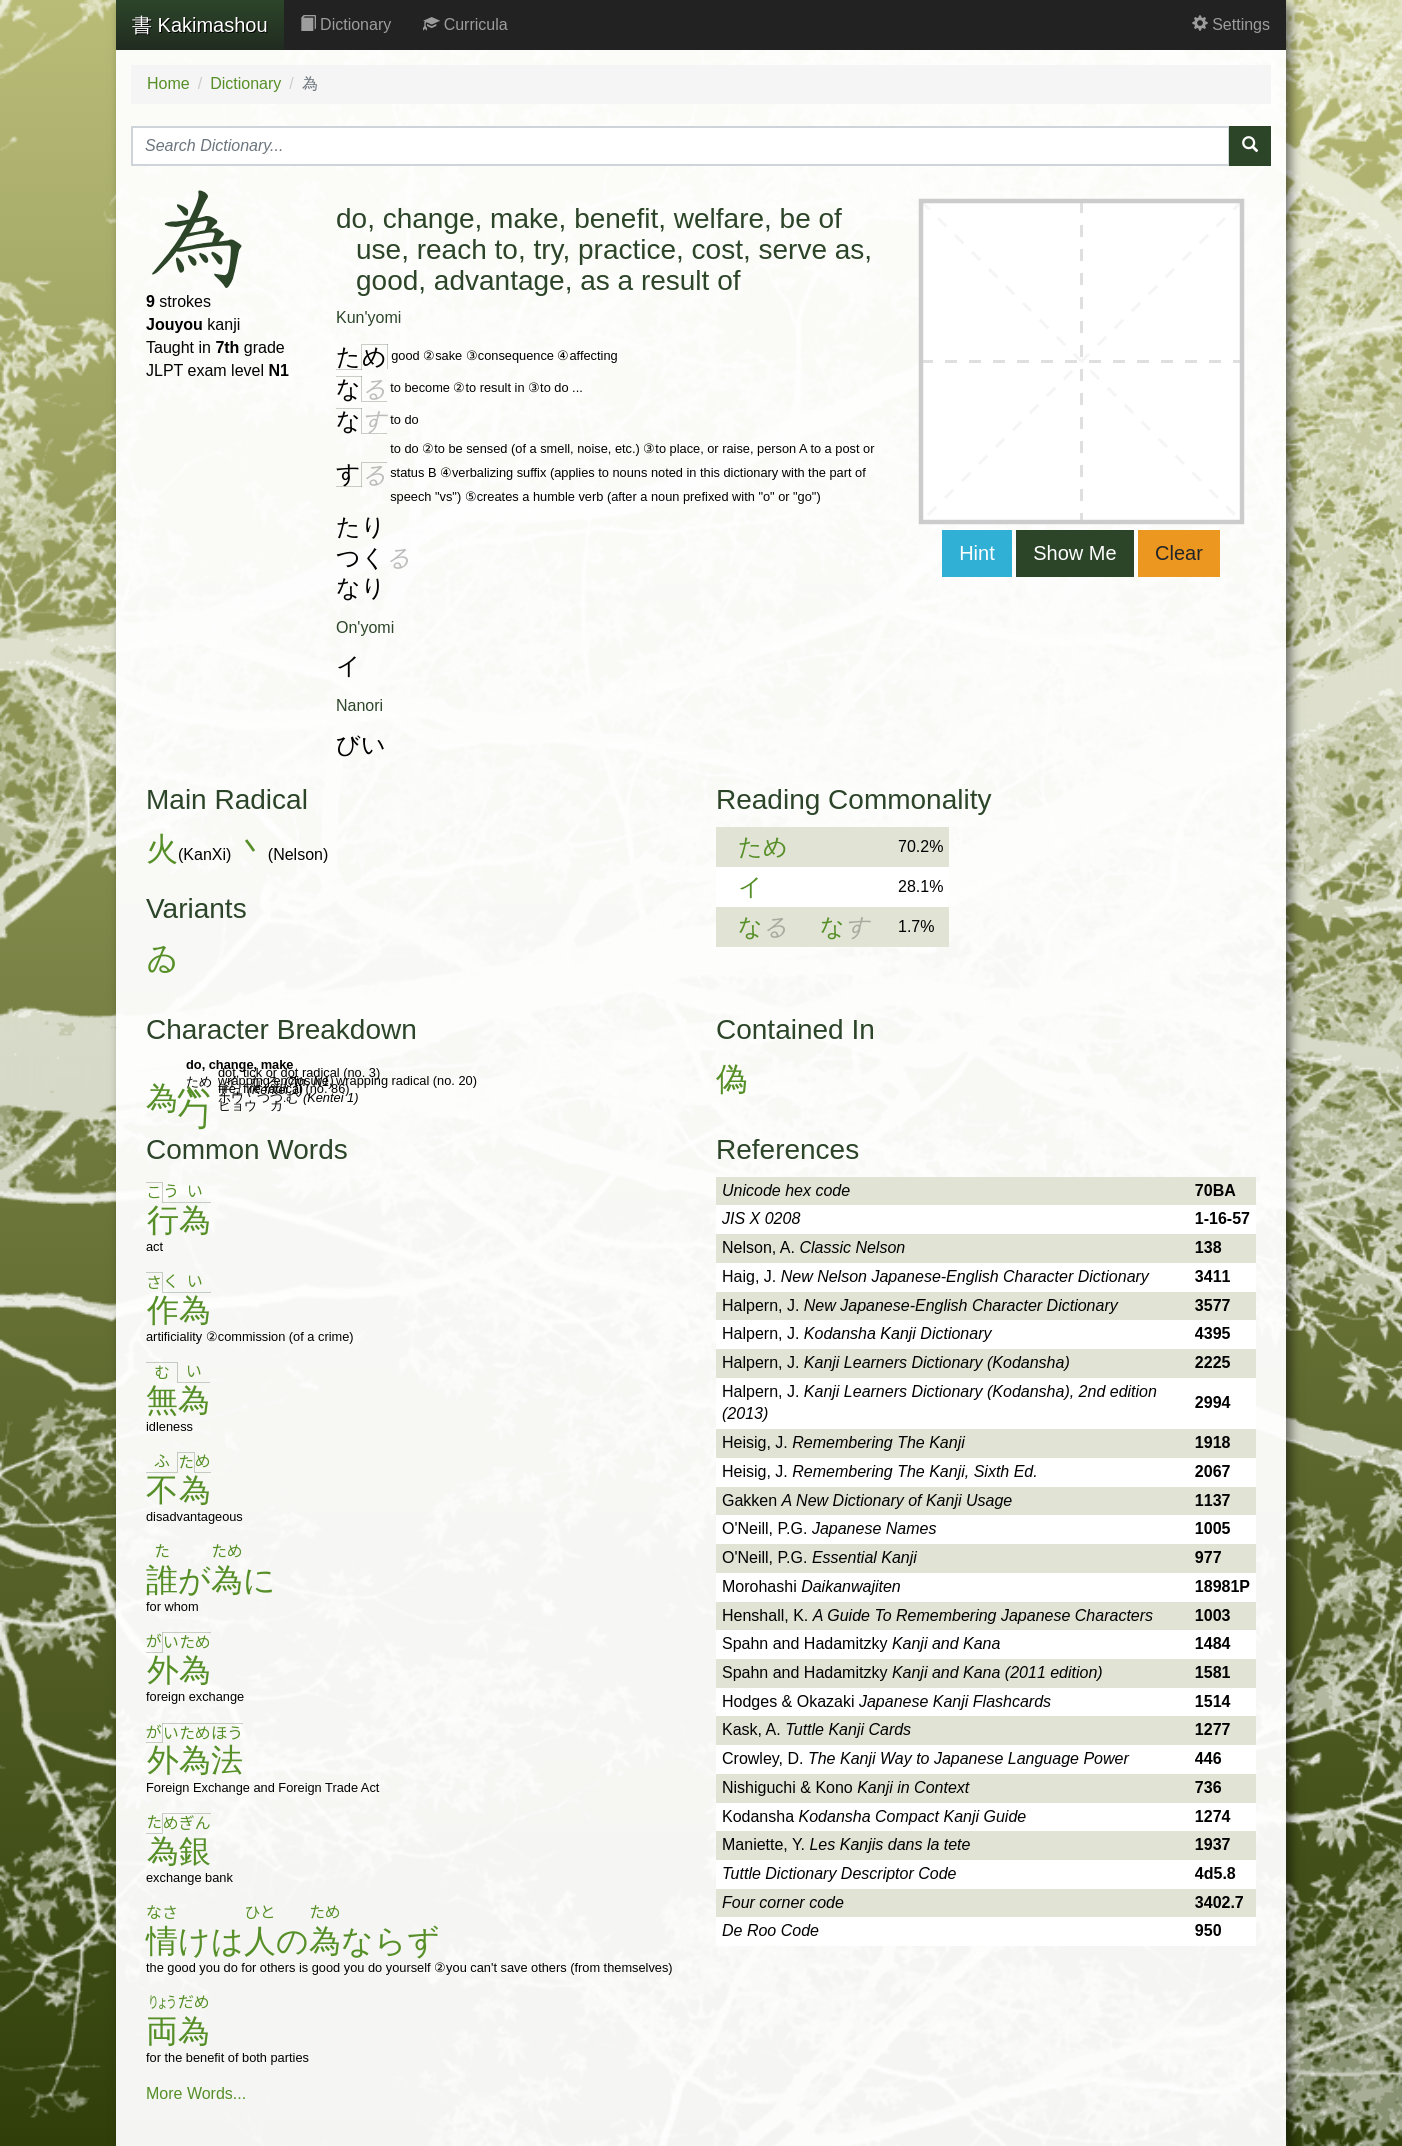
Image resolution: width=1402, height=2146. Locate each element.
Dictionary (346, 24)
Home (168, 83)
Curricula (465, 24)
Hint (977, 553)
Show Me (1074, 553)
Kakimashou (200, 25)
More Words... (196, 2093)
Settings (1231, 24)
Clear (1179, 553)
